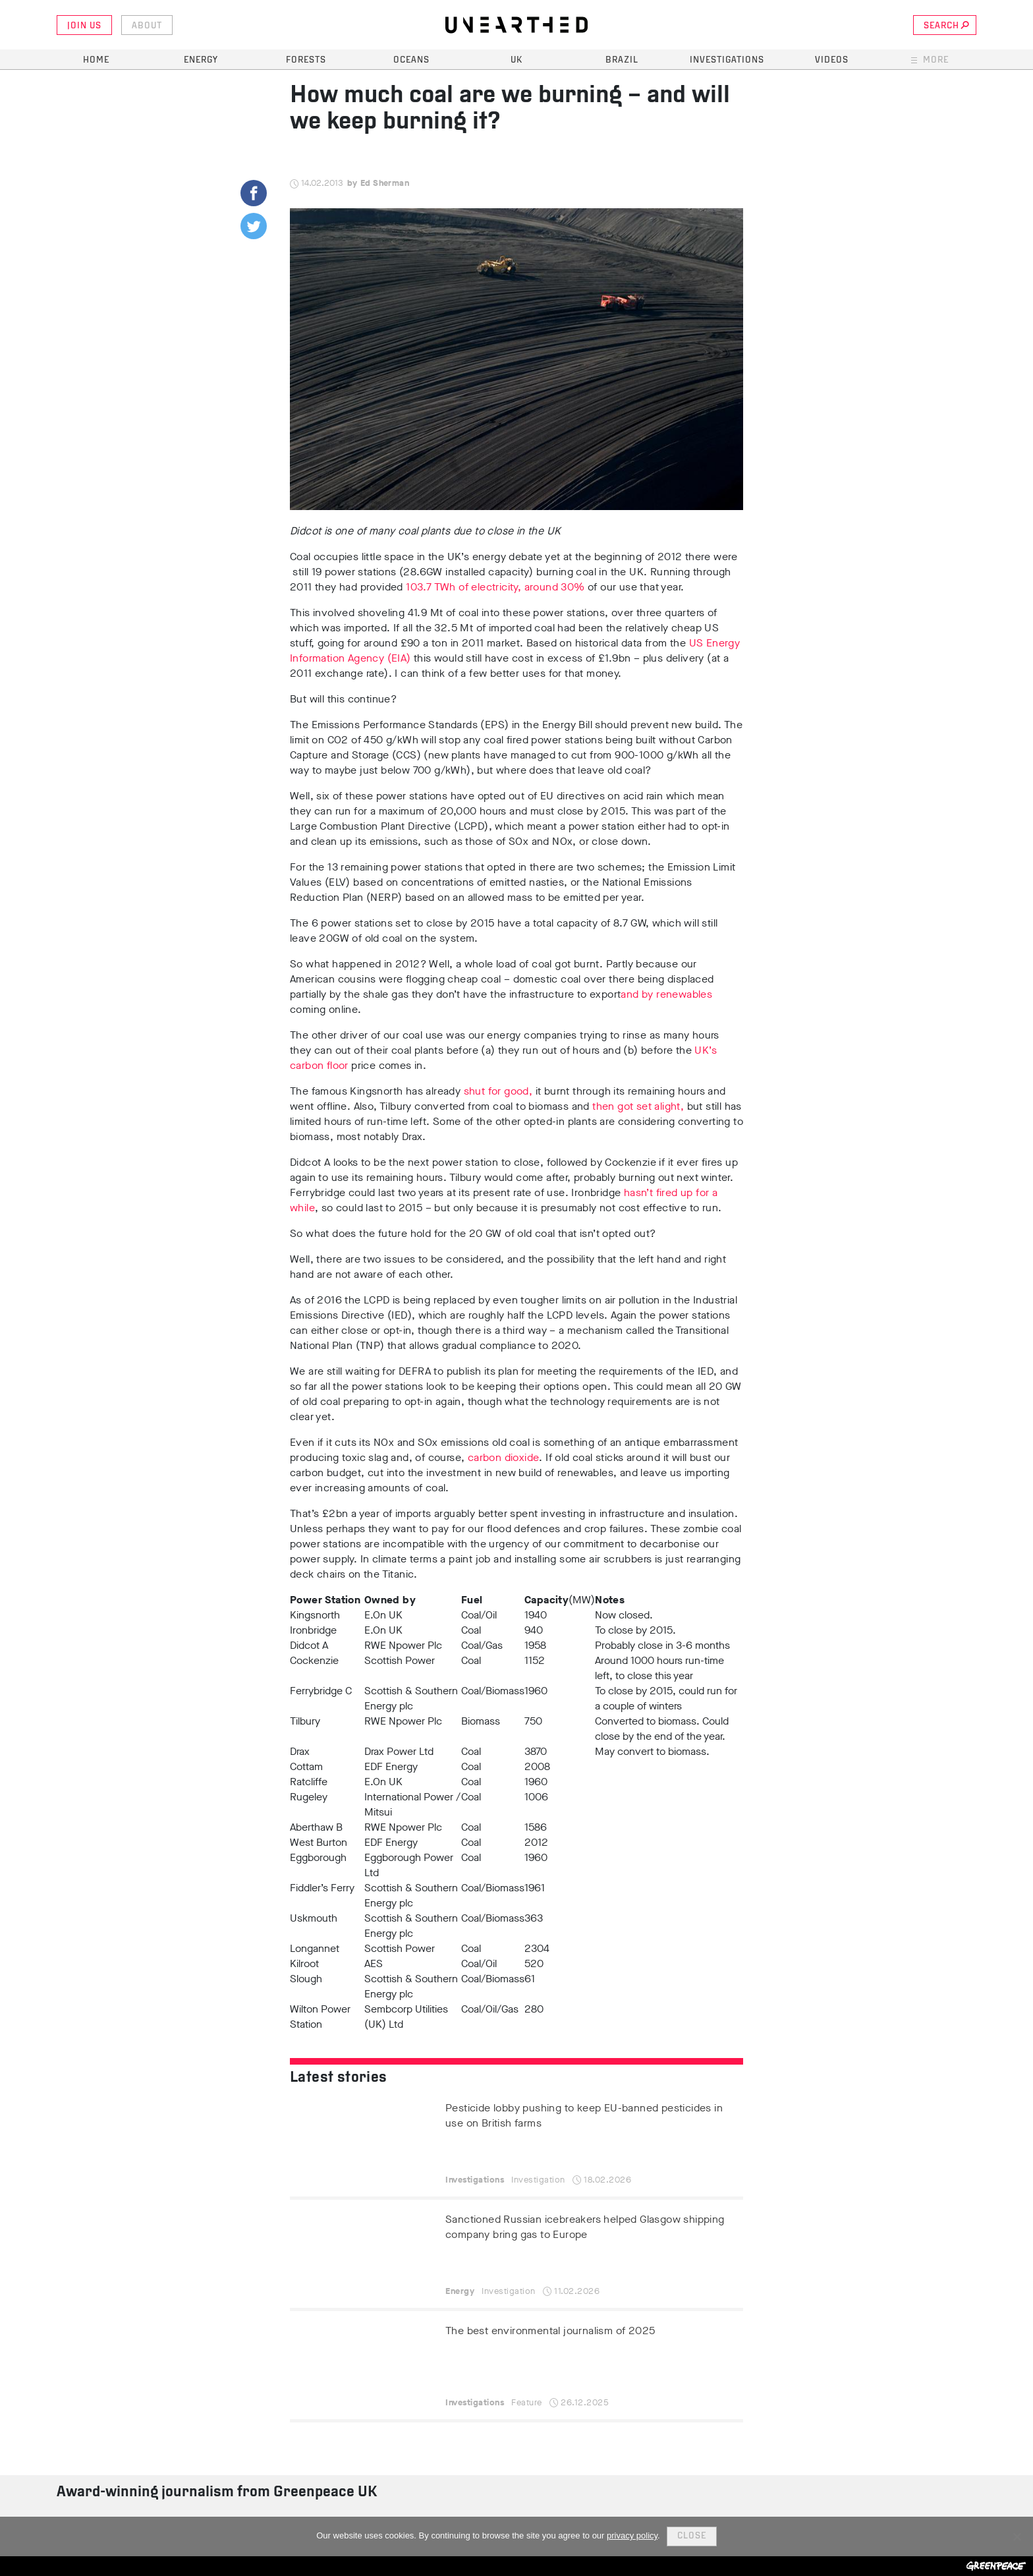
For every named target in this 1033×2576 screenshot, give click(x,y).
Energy (201, 60)
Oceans (411, 60)
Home (96, 60)
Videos (832, 60)
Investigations (727, 60)
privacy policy (632, 2535)
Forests (306, 60)
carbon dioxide (504, 1457)
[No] (1016, 2536)
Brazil (621, 60)
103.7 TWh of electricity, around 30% (495, 587)
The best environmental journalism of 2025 (550, 2330)
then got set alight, (638, 1106)
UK (516, 60)
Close (691, 2536)
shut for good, (498, 1091)
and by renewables (666, 994)
